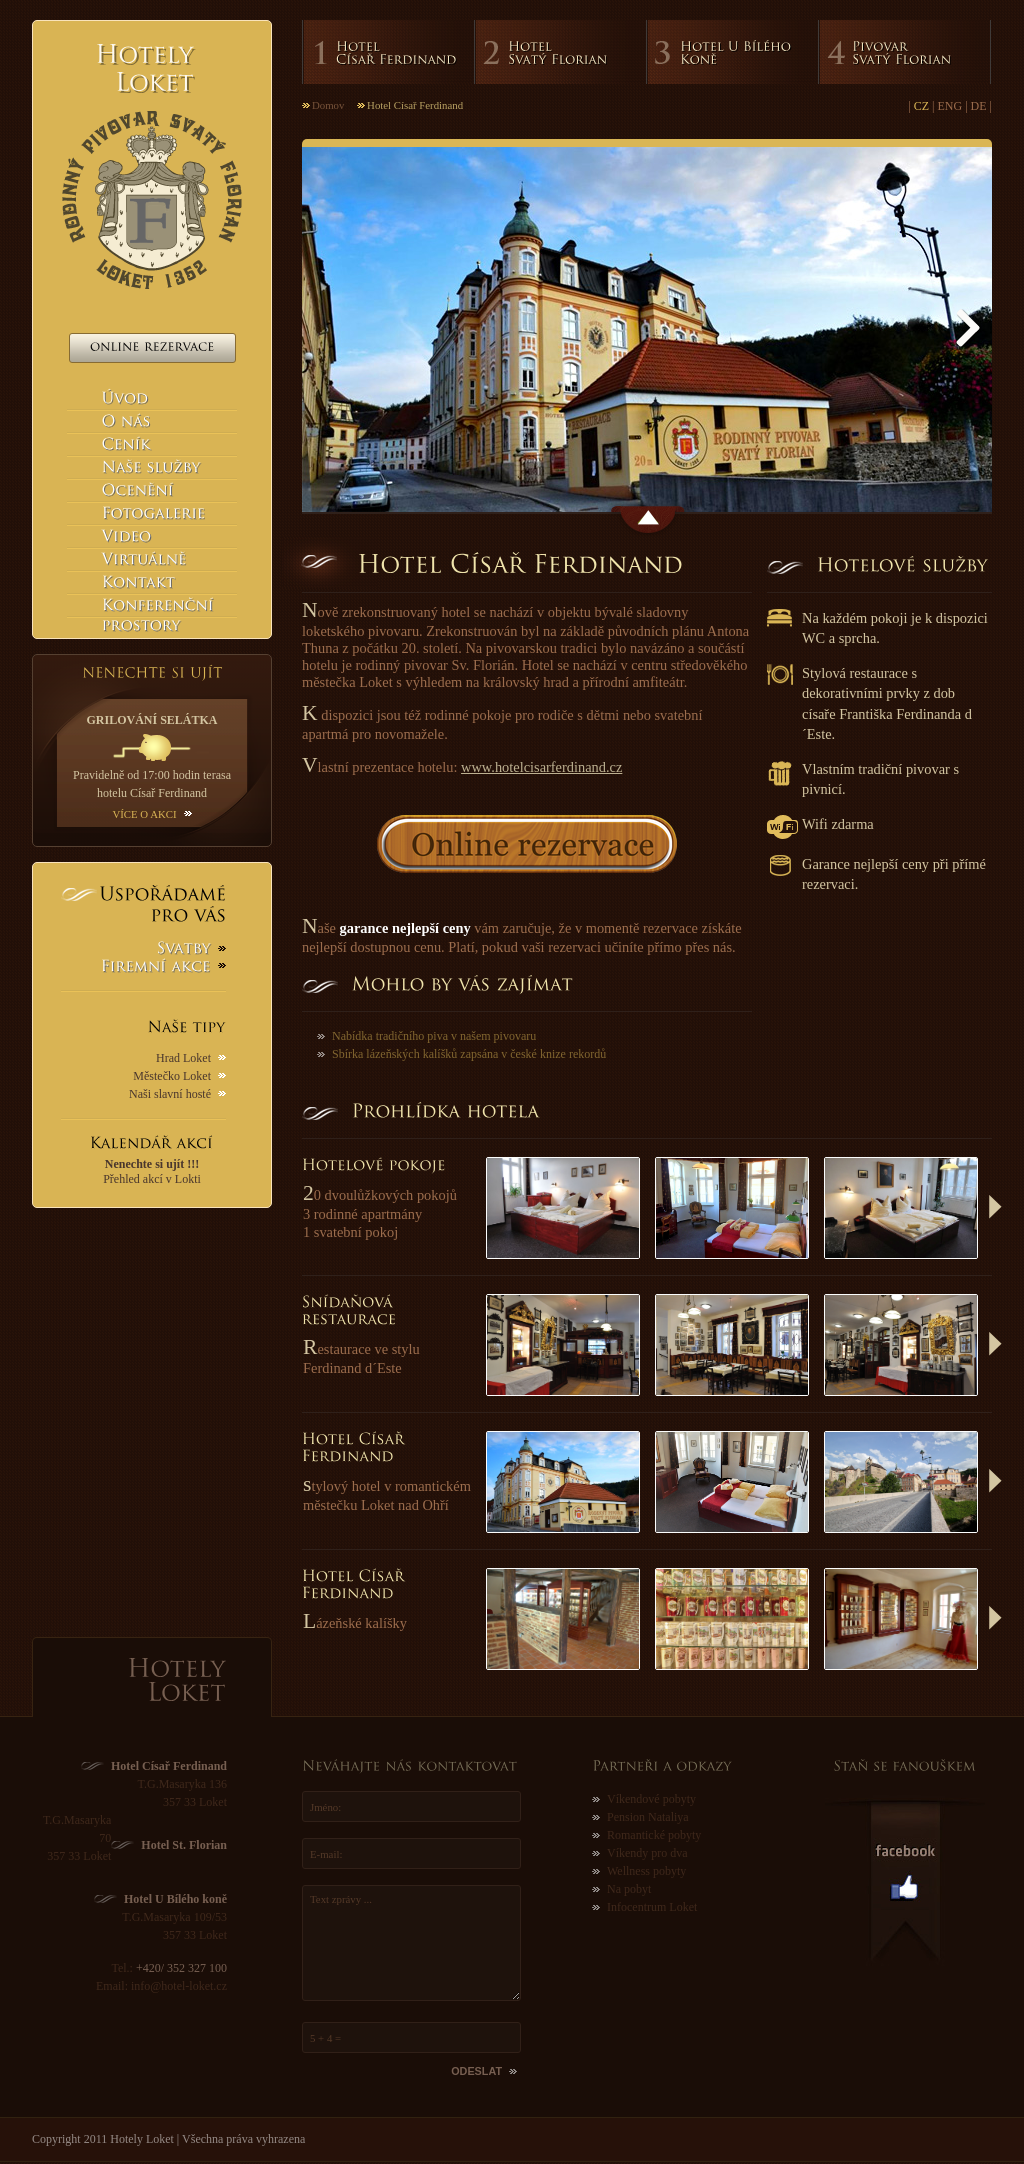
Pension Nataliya (648, 1817)
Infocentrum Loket (652, 1907)
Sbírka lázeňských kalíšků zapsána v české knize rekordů (469, 1054)
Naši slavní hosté (170, 1094)
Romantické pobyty (654, 1835)
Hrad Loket (183, 1058)
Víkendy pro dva (647, 1853)
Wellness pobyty (646, 1871)
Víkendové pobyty (651, 1799)
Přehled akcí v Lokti (152, 1171)
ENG (950, 106)
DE (979, 106)
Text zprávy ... (411, 1943)
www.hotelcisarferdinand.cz (541, 767)
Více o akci (144, 814)
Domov (328, 105)
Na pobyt (629, 1889)
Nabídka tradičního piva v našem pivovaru (434, 1036)
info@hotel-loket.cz (179, 1986)
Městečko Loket (172, 1076)
